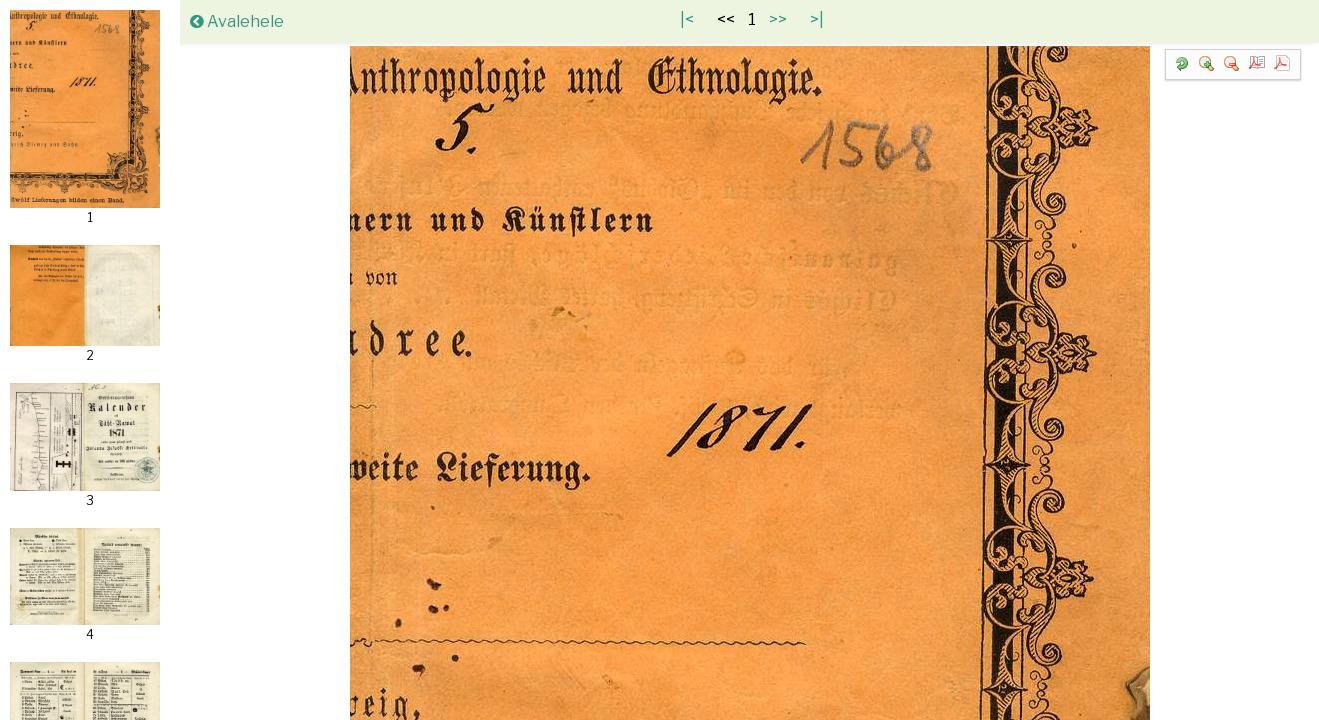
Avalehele (237, 21)
